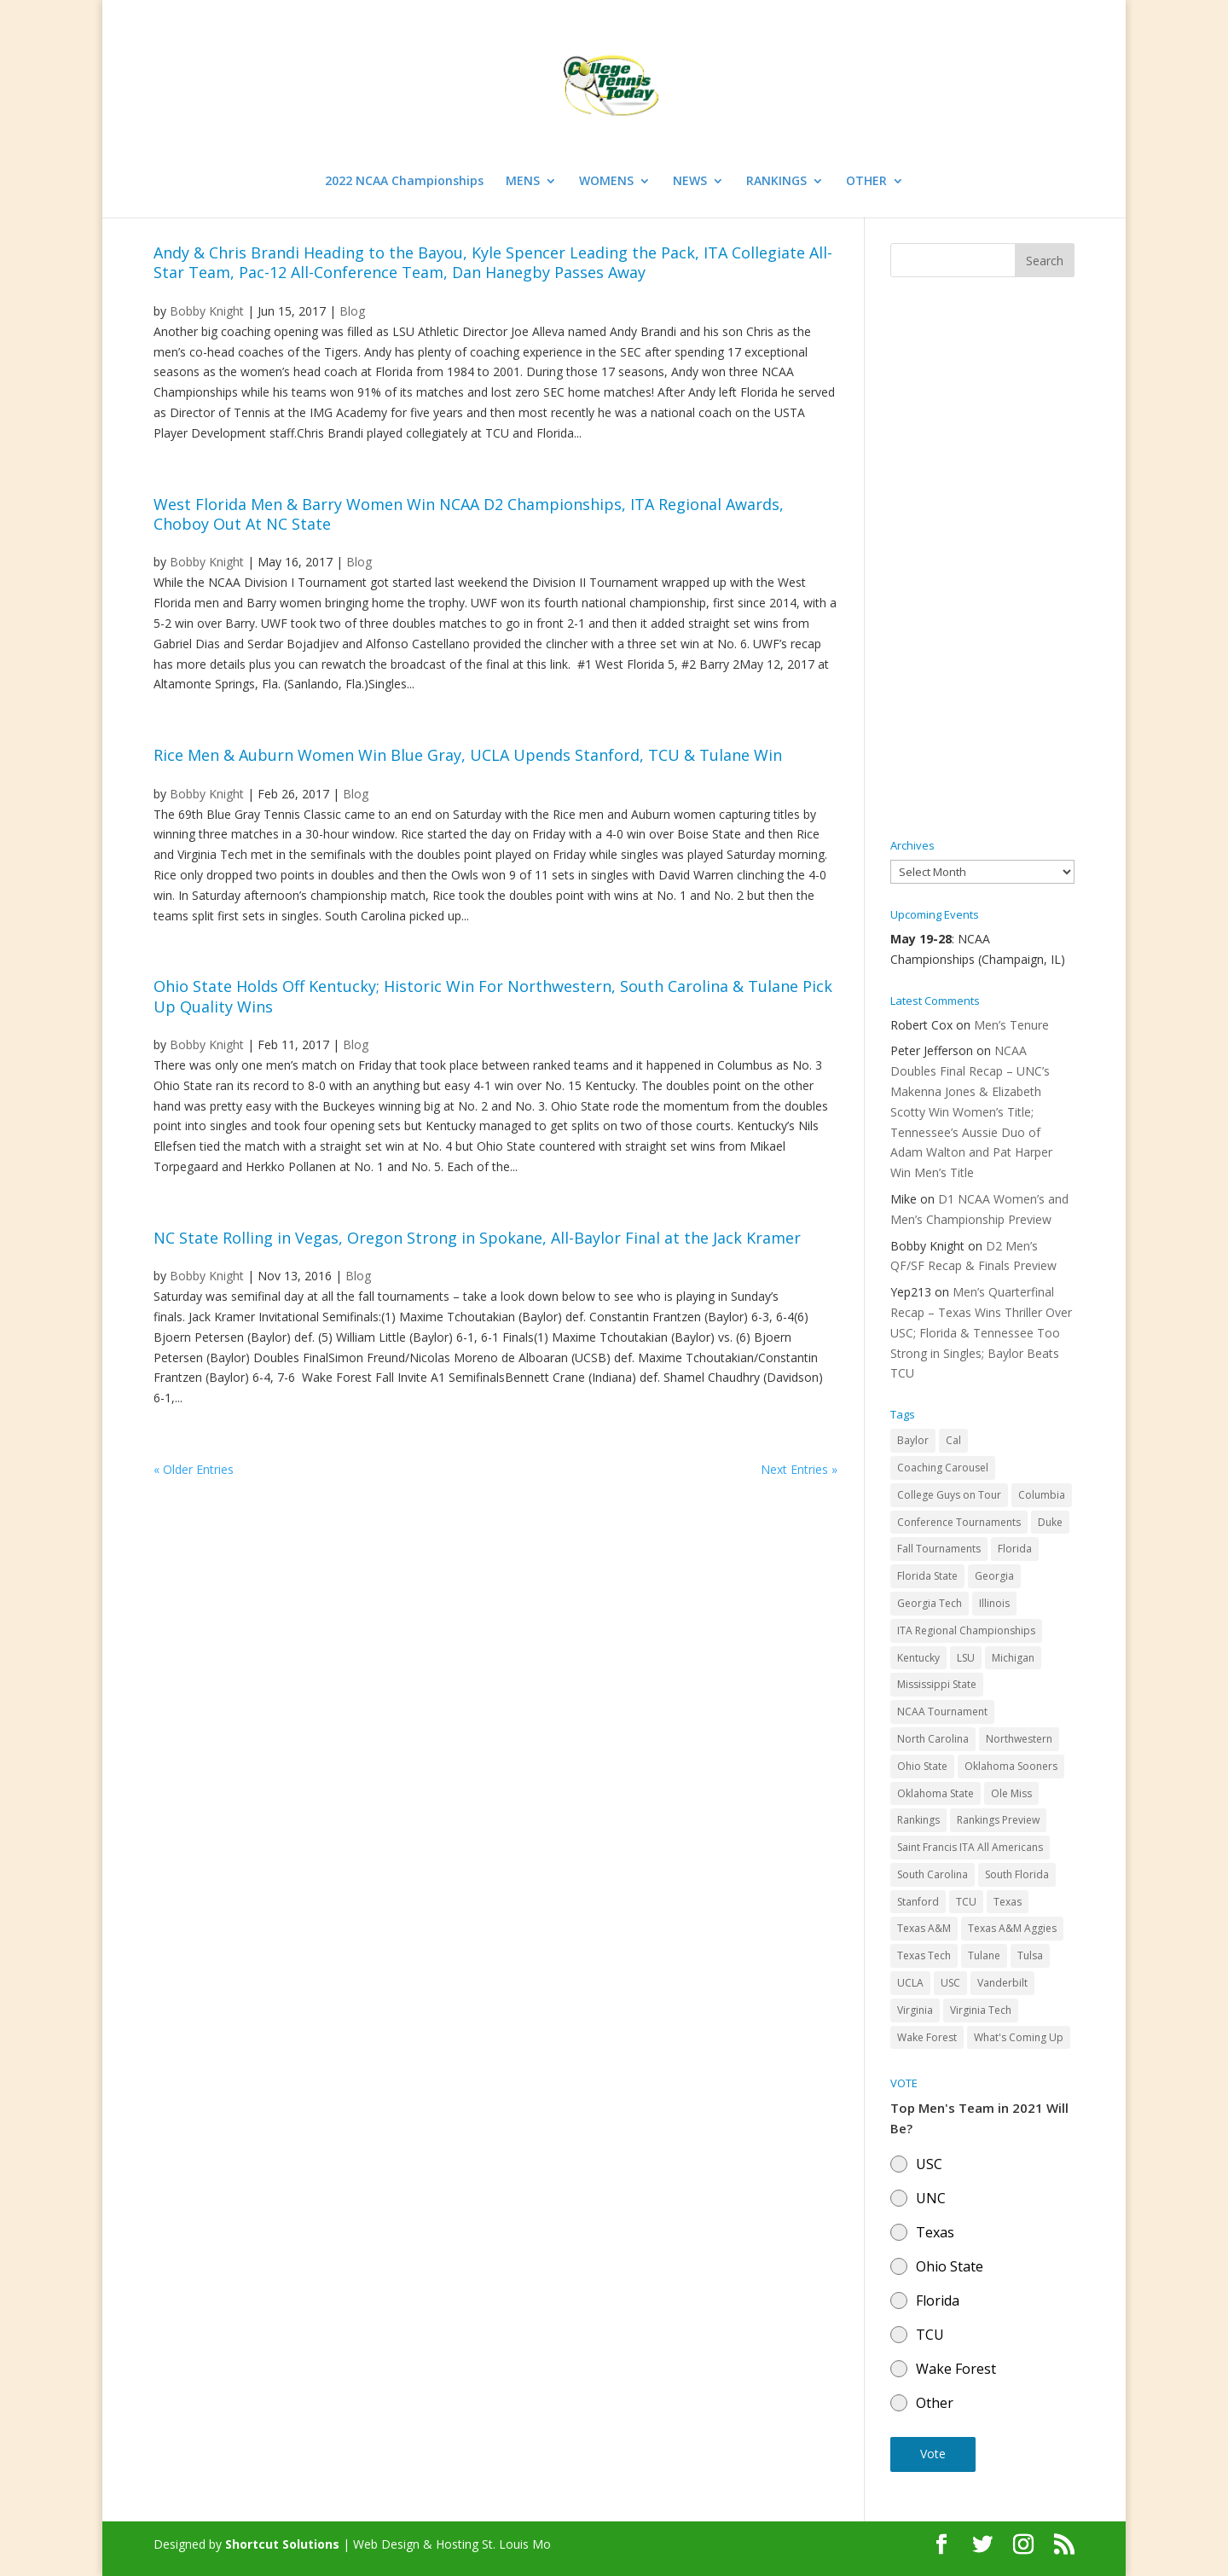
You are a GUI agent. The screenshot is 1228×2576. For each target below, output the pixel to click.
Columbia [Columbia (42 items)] (1041, 1495)
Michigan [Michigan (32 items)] (1013, 1658)
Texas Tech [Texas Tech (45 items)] (924, 1955)
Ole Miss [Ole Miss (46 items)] (1011, 1793)
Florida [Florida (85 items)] (1015, 1548)
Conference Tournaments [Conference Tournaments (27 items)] (959, 1522)
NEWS (690, 182)
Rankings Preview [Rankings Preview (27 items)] (998, 1820)
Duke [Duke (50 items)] (1050, 1522)
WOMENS (606, 182)
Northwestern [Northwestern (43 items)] (1019, 1739)
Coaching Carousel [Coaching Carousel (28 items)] (942, 1467)
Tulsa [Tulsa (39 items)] (1030, 1955)
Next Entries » (799, 1469)
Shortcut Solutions (284, 2544)
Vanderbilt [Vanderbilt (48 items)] (1002, 1983)
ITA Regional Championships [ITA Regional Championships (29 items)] (966, 1630)
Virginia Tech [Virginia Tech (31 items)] (980, 2010)
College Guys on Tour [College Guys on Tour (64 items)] (949, 1495)
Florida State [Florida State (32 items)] (927, 1576)
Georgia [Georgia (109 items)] (994, 1576)
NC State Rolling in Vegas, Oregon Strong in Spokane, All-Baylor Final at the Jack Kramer (477, 1237)
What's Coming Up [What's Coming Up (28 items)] (1018, 2037)
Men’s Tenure (1011, 1025)
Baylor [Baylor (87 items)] (913, 1440)
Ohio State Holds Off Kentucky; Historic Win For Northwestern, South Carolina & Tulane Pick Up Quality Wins (493, 996)
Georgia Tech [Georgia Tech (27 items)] (929, 1603)
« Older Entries (194, 1469)
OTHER (866, 182)
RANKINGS (776, 182)
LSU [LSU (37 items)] (966, 1658)
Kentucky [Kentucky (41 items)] (918, 1658)
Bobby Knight (207, 311)
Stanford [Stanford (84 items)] (918, 1901)
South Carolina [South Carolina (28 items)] (932, 1874)
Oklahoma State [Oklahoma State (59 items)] (935, 1793)
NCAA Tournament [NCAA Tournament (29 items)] (942, 1711)
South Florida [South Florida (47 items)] (1017, 1874)
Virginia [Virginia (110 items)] (915, 2010)
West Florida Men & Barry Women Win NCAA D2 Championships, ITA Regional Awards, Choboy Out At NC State (469, 514)
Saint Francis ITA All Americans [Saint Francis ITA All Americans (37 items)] (970, 1847)
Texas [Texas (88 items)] (1007, 1901)
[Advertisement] (982, 559)
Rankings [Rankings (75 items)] (918, 1820)
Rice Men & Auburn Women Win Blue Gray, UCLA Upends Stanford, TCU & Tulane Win (468, 755)
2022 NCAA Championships (404, 182)
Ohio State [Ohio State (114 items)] (922, 1766)
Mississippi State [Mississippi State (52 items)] (936, 1684)
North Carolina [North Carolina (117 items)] (933, 1739)
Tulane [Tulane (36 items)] (984, 1955)
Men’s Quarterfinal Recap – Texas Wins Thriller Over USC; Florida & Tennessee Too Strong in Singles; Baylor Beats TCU (981, 1332)
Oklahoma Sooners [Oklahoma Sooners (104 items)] (1010, 1766)
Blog (352, 311)
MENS (523, 182)
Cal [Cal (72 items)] (953, 1440)
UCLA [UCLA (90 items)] (910, 1983)
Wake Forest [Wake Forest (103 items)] (927, 2037)
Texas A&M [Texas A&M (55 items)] (924, 1928)
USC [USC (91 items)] (950, 1983)
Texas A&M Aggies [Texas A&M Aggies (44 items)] (1012, 1928)
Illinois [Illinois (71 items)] (994, 1603)
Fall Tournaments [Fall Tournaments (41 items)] (939, 1548)
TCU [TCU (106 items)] (966, 1901)
